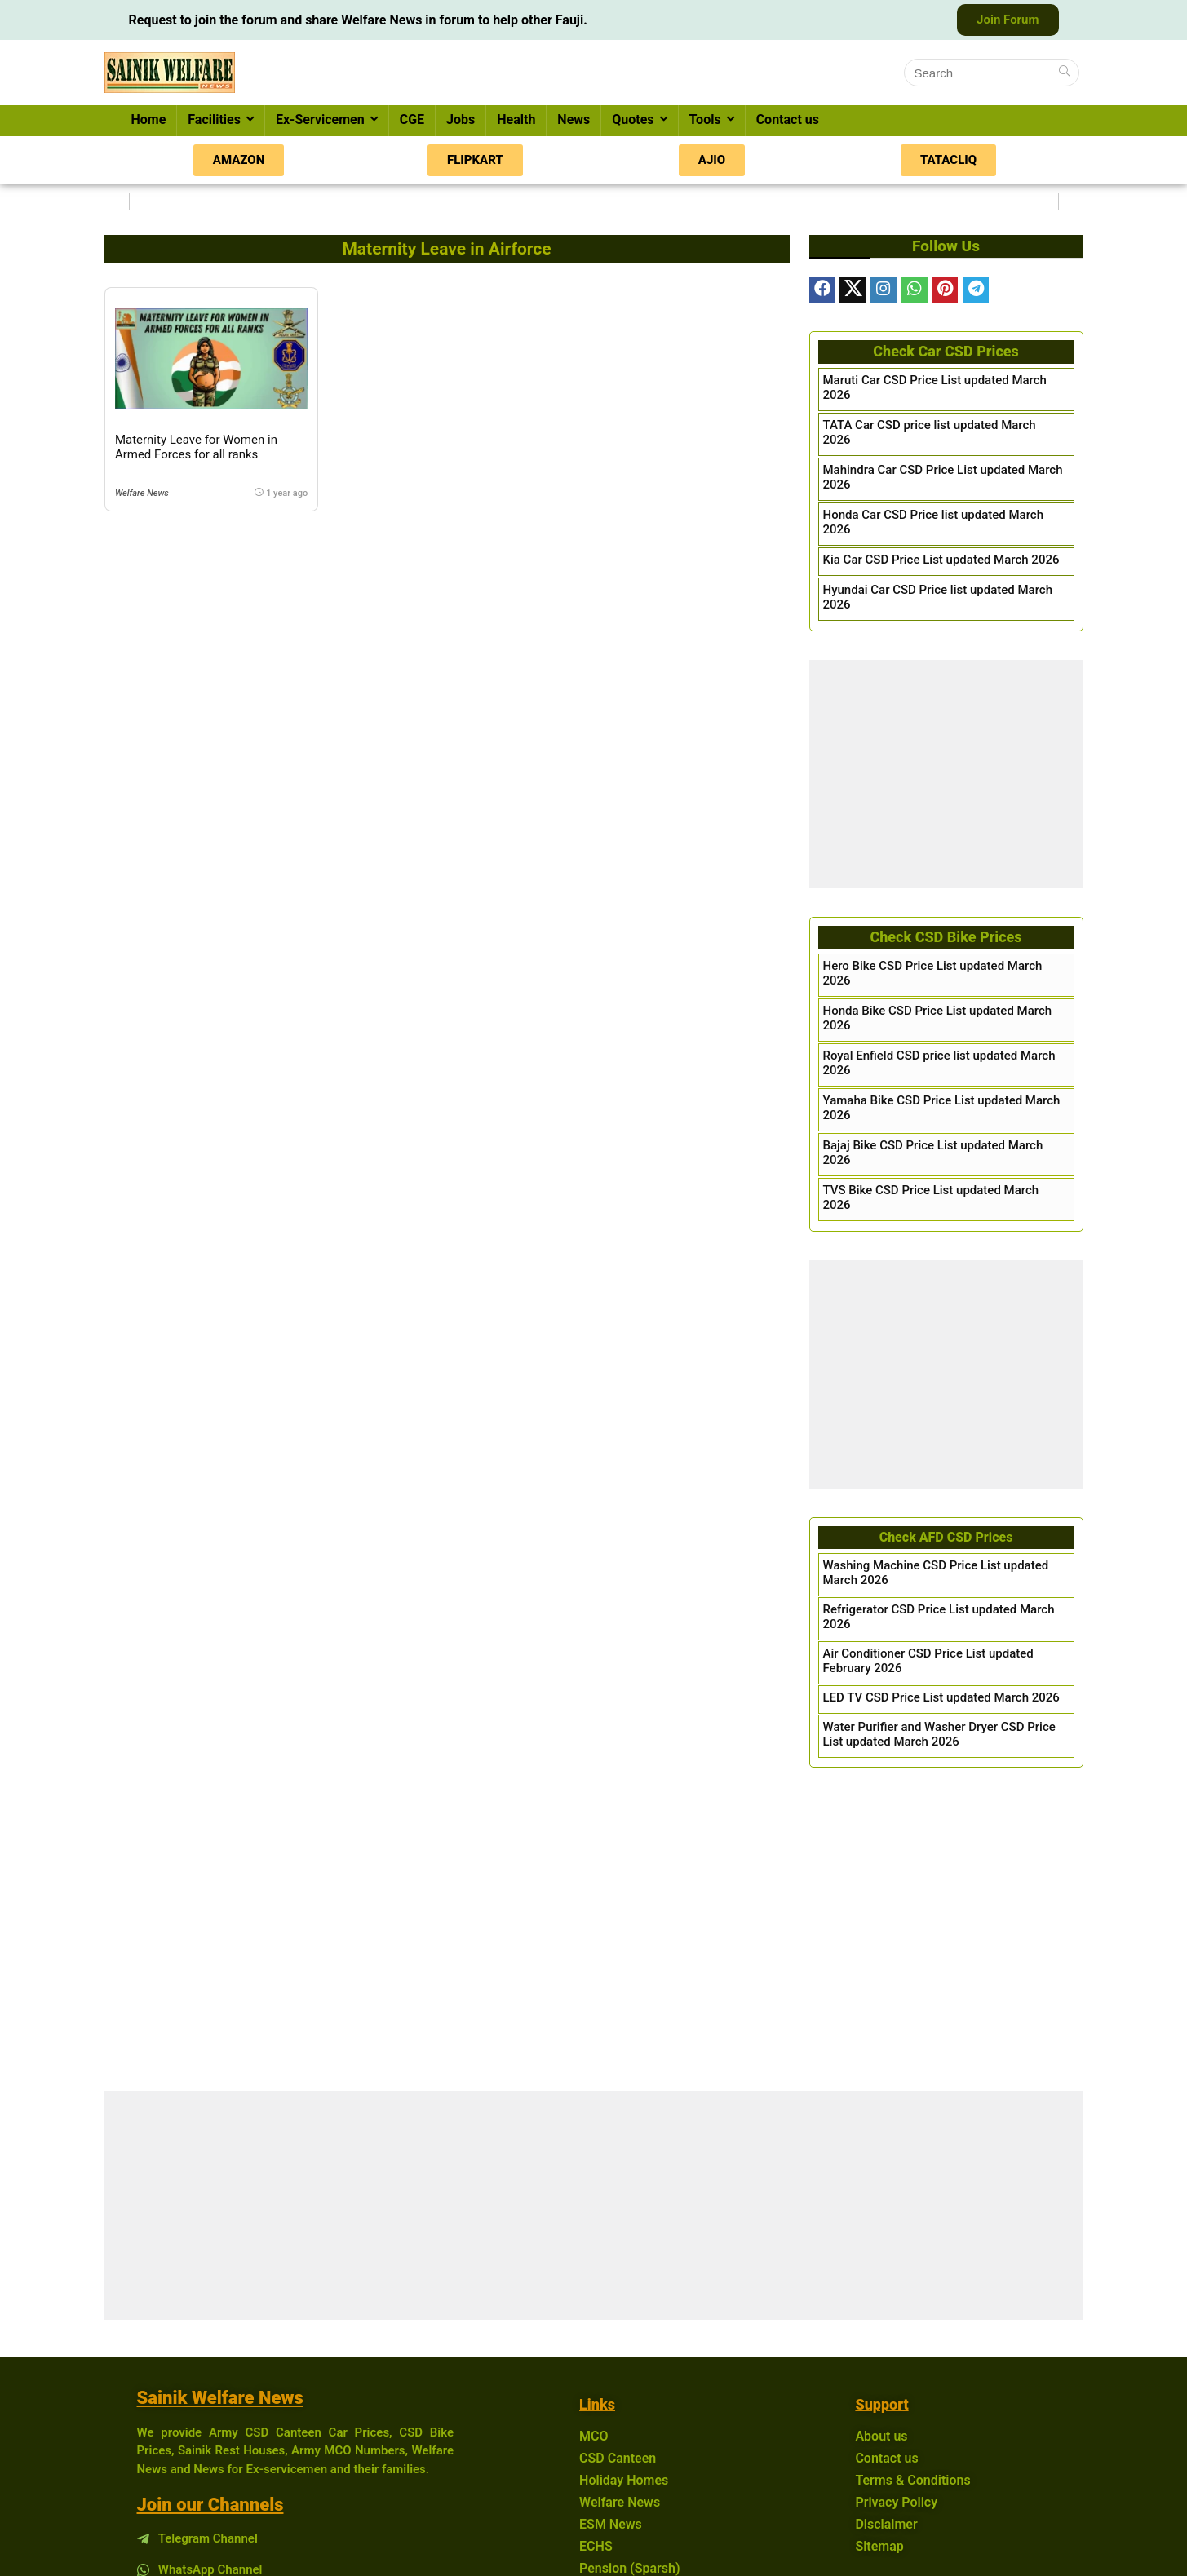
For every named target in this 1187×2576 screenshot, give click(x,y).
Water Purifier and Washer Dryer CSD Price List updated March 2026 (939, 1734)
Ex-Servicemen (320, 119)
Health (516, 119)
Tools (705, 119)
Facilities (214, 119)
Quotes (632, 119)
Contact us (787, 119)
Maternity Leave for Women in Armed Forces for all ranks (196, 447)
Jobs (460, 119)
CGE (412, 119)
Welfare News (142, 493)
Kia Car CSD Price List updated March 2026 (941, 559)
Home (148, 119)
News (573, 119)
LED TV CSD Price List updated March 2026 (941, 1697)
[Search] (1064, 72)
